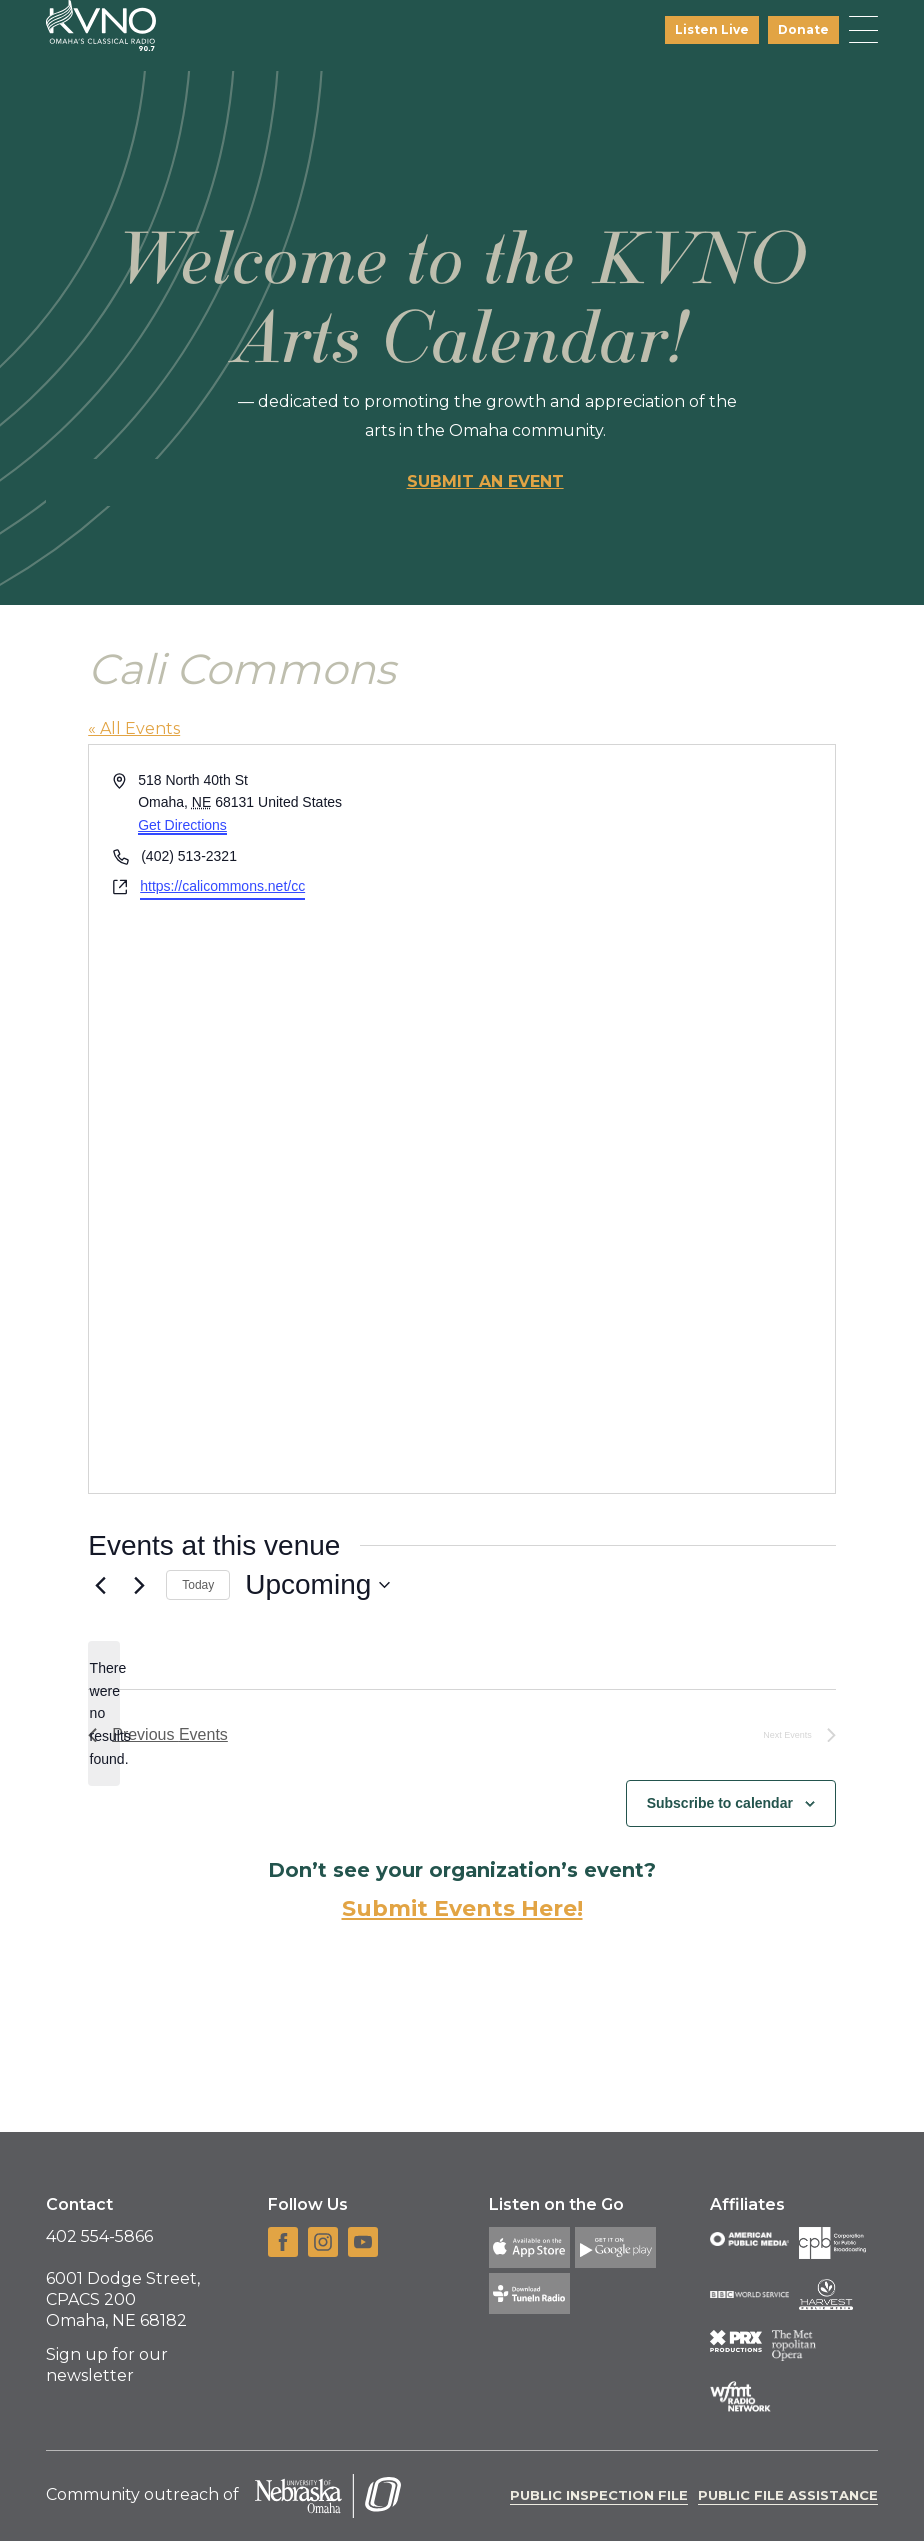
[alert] (104, 1713)
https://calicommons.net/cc (222, 886)
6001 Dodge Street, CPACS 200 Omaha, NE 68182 (123, 2299)
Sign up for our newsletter (107, 2365)
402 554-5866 (99, 2236)
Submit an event (485, 481)
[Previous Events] (100, 1585)
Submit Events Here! (462, 1908)
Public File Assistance (788, 2495)
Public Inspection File (599, 2495)
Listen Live (712, 29)
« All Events (134, 728)
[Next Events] (139, 1585)
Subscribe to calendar (720, 1803)
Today (198, 1585)
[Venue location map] (647, 1119)
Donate (803, 29)
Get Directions (182, 825)
